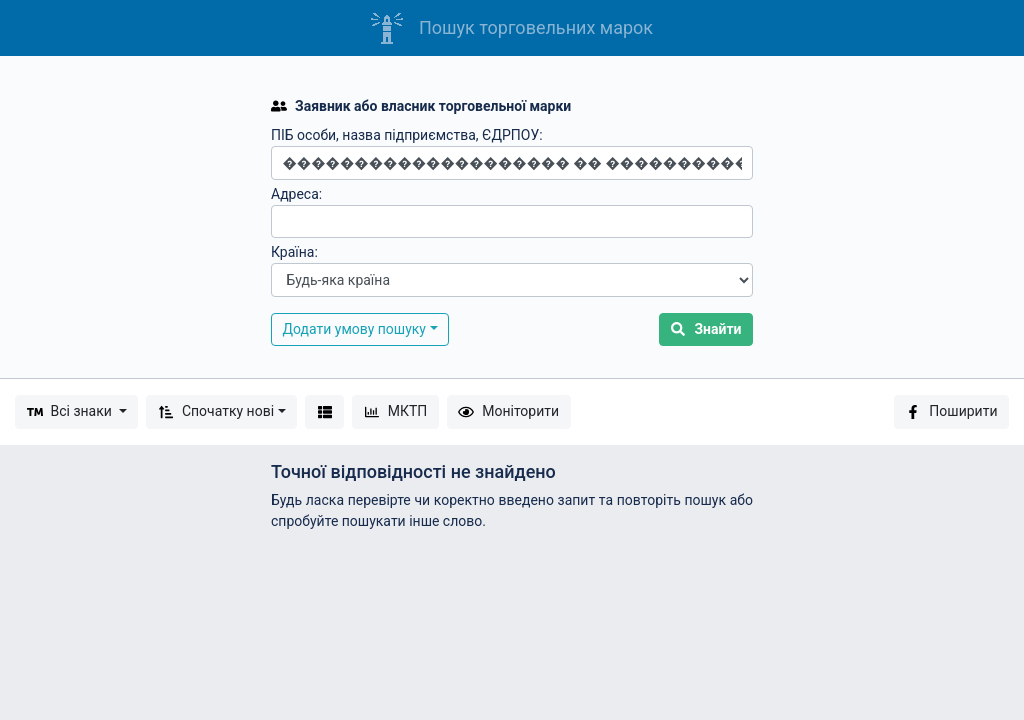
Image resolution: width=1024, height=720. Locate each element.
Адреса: (296, 194)
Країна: (294, 252)
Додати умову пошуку (355, 329)
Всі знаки (71, 411)
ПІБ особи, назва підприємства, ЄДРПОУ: (407, 135)
